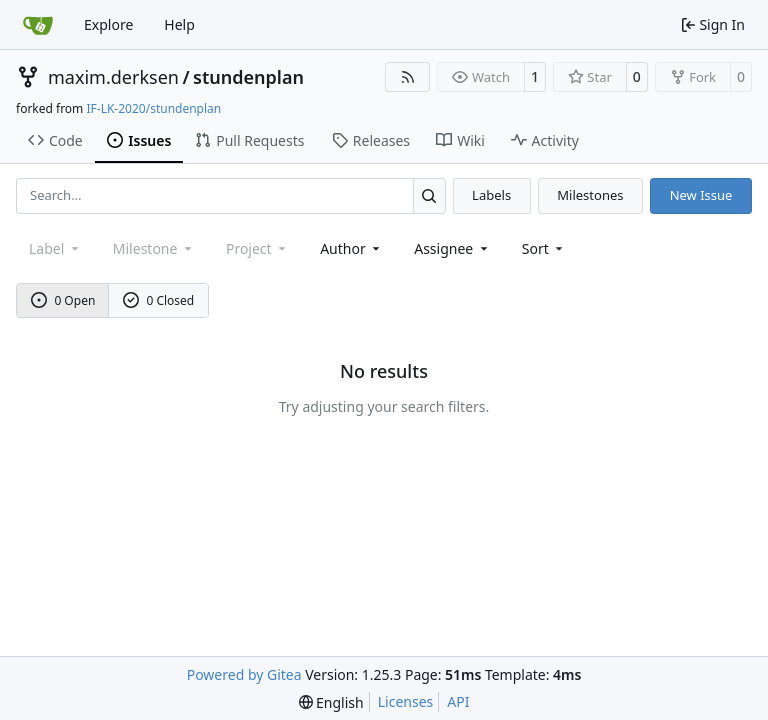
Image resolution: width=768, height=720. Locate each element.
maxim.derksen (113, 77)
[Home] (38, 25)
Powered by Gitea (244, 674)
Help (179, 24)
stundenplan (248, 77)
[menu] (544, 248)
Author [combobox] (351, 248)
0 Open (63, 300)
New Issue (701, 195)
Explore (108, 24)
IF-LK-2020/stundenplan (153, 108)
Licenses (406, 701)
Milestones (590, 195)
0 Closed (159, 300)
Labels (491, 195)
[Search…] (429, 195)
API (458, 701)
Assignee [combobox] (452, 248)
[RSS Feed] (408, 77)
